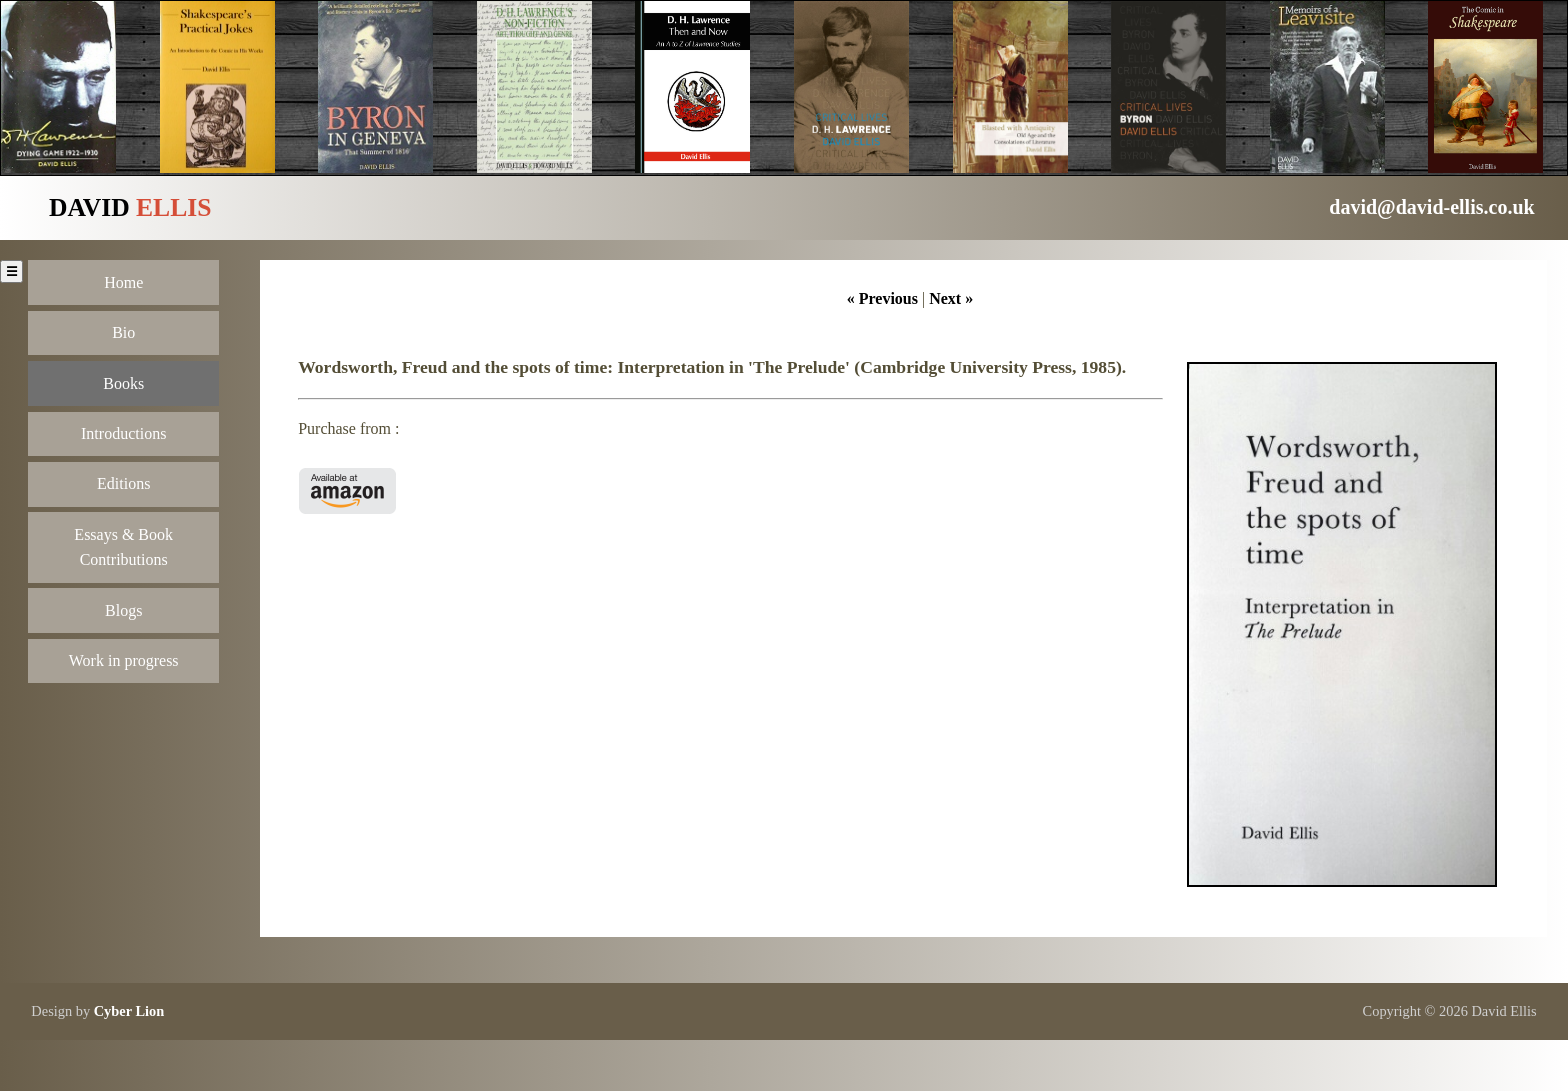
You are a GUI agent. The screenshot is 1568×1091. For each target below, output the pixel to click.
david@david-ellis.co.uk (1431, 207)
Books (123, 383)
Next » (951, 298)
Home (123, 282)
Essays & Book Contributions (123, 547)
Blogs (123, 610)
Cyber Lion (129, 1011)
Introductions (123, 433)
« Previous (882, 298)
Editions (123, 483)
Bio (123, 332)
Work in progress (124, 660)
